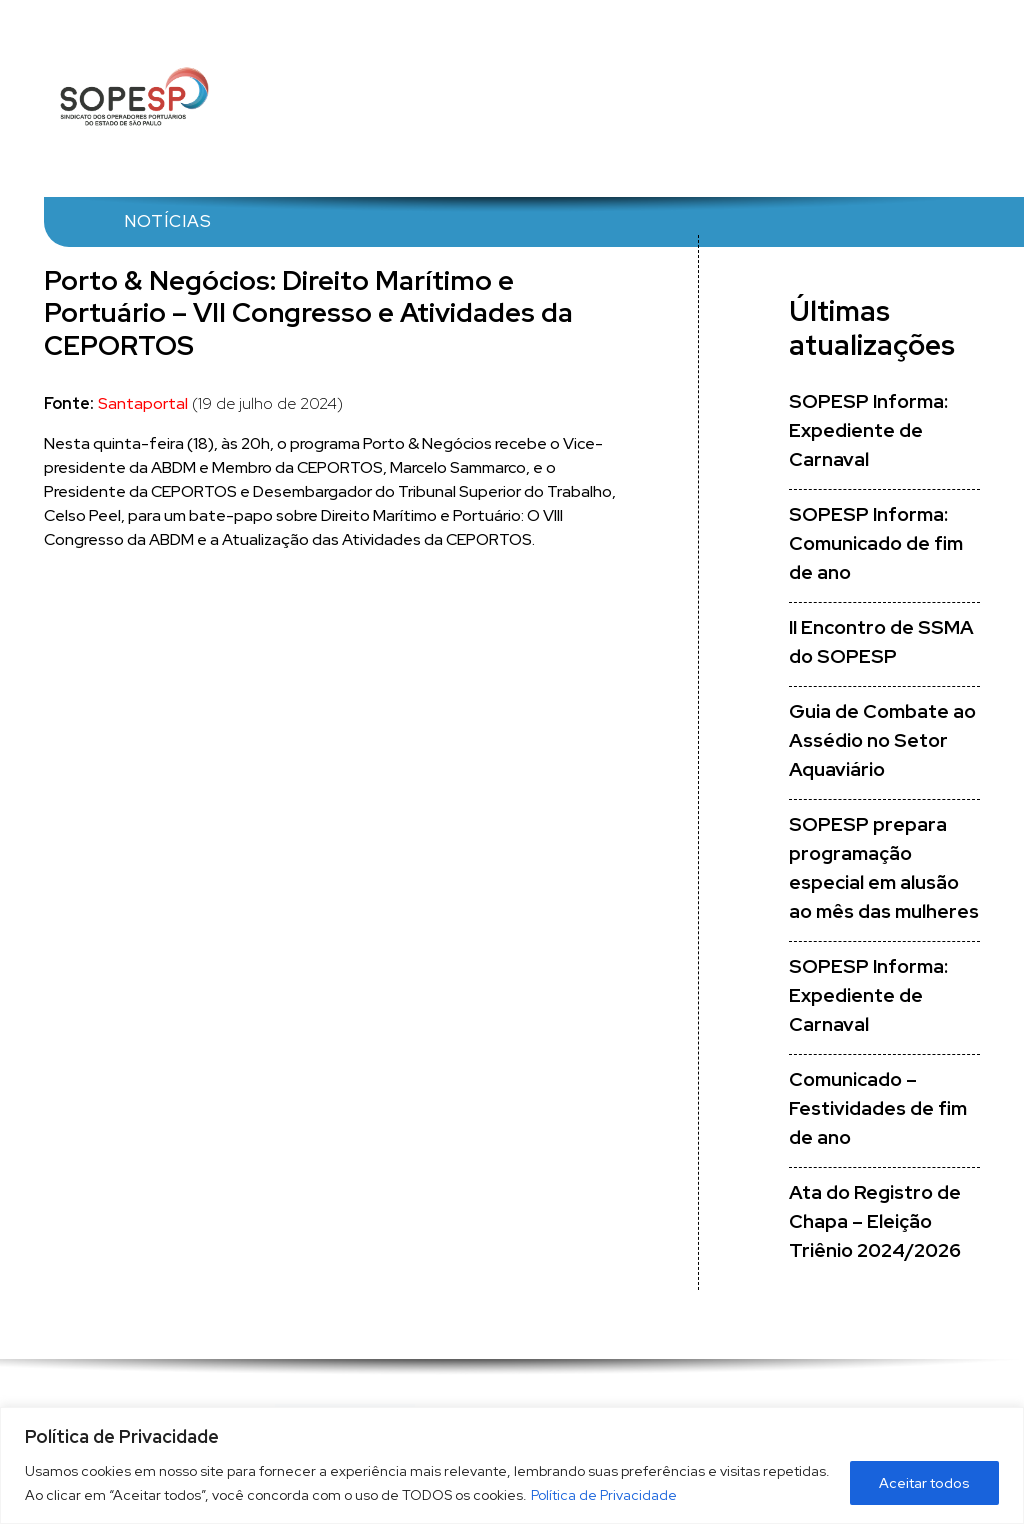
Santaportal (143, 403)
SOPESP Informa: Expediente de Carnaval (868, 430)
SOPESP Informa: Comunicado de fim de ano (876, 543)
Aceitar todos (924, 1483)
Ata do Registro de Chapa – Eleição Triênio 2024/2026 (875, 1221)
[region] (512, 1465)
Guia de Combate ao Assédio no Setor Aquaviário (882, 740)
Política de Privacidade (604, 1495)
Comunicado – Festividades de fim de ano (878, 1108)
